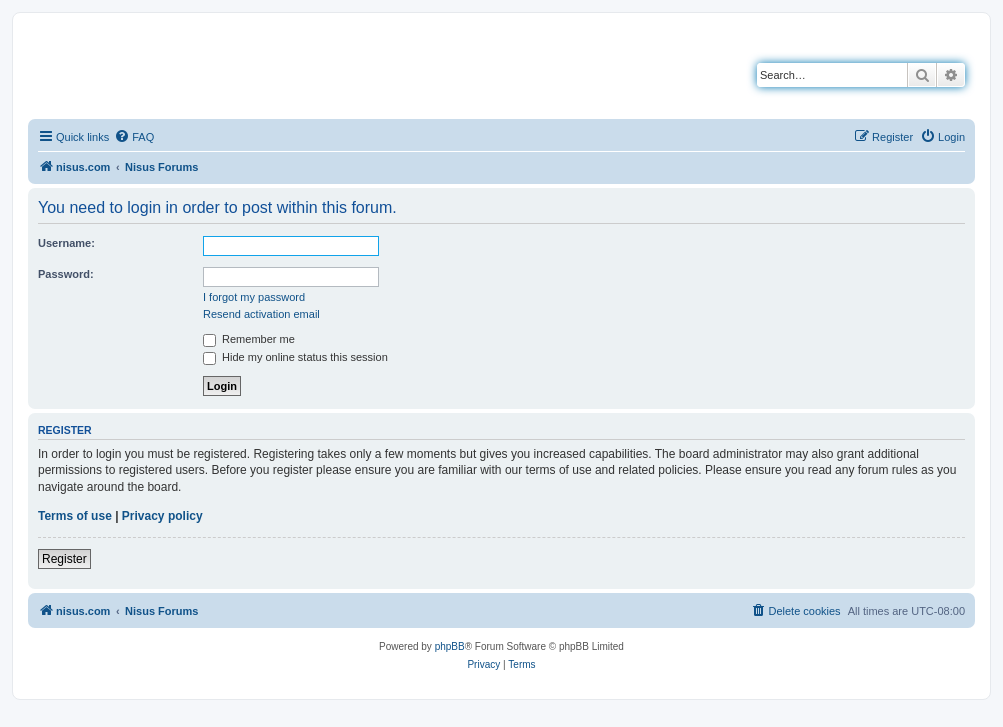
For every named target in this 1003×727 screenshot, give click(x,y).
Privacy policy (162, 516)
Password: (66, 274)
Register (64, 559)
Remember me (249, 339)
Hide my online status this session (295, 357)
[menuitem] (134, 137)
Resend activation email (261, 314)
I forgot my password (254, 297)
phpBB (450, 646)
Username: (66, 243)
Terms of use (75, 516)
